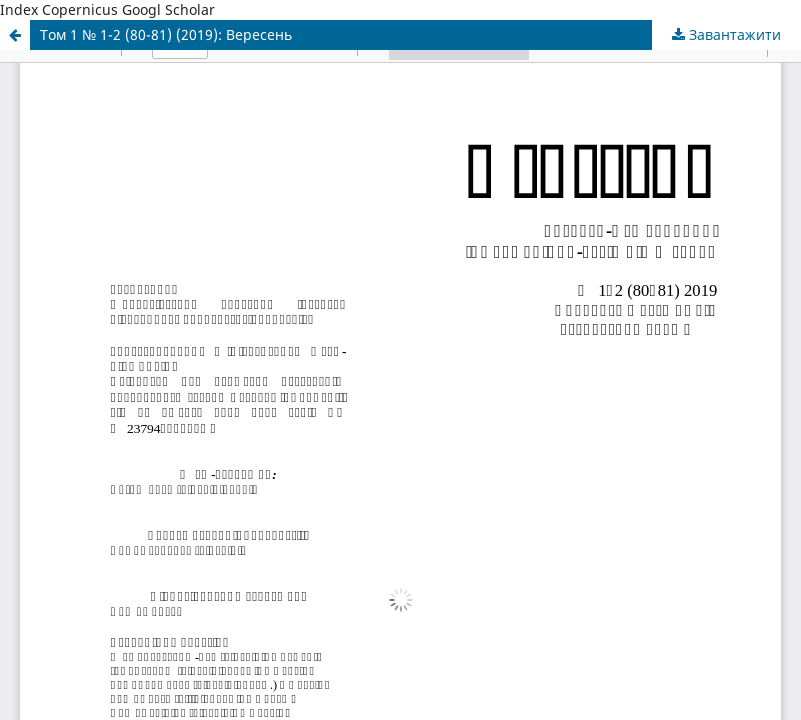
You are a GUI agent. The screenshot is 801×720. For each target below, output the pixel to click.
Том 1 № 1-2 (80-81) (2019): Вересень (166, 34)
